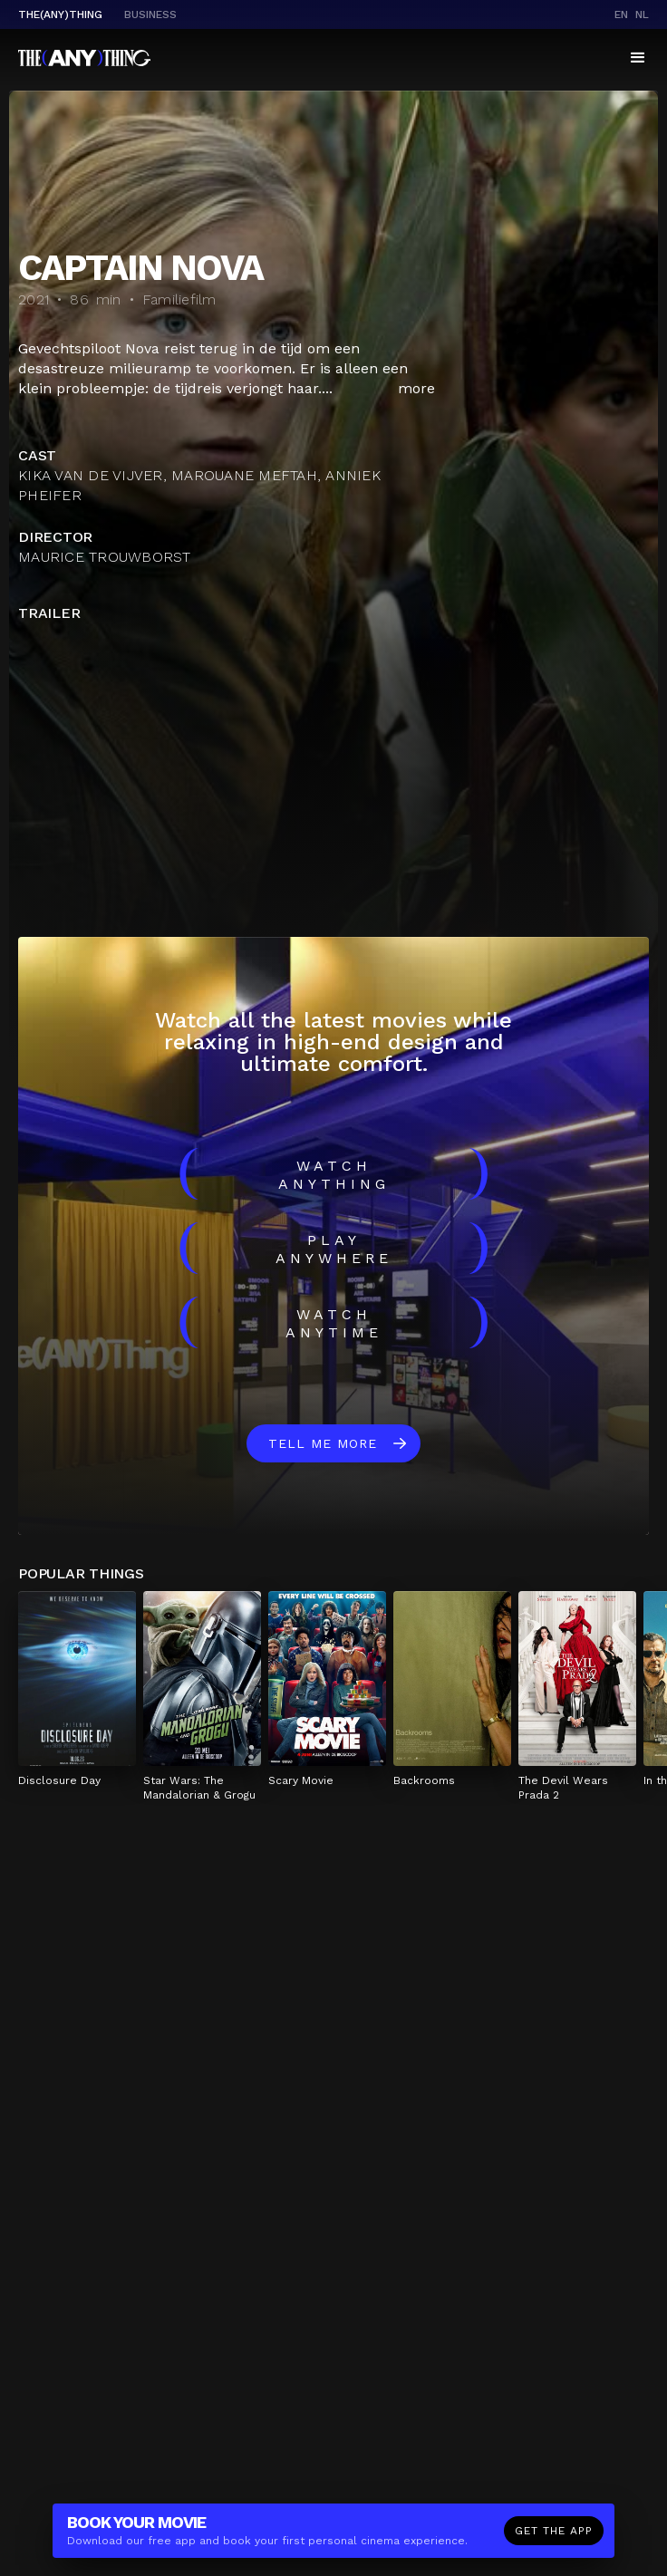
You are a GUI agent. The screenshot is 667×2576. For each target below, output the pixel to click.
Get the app (554, 2530)
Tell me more (322, 1443)
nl (642, 14)
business (150, 14)
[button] (638, 58)
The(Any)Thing (60, 14)
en (621, 14)
